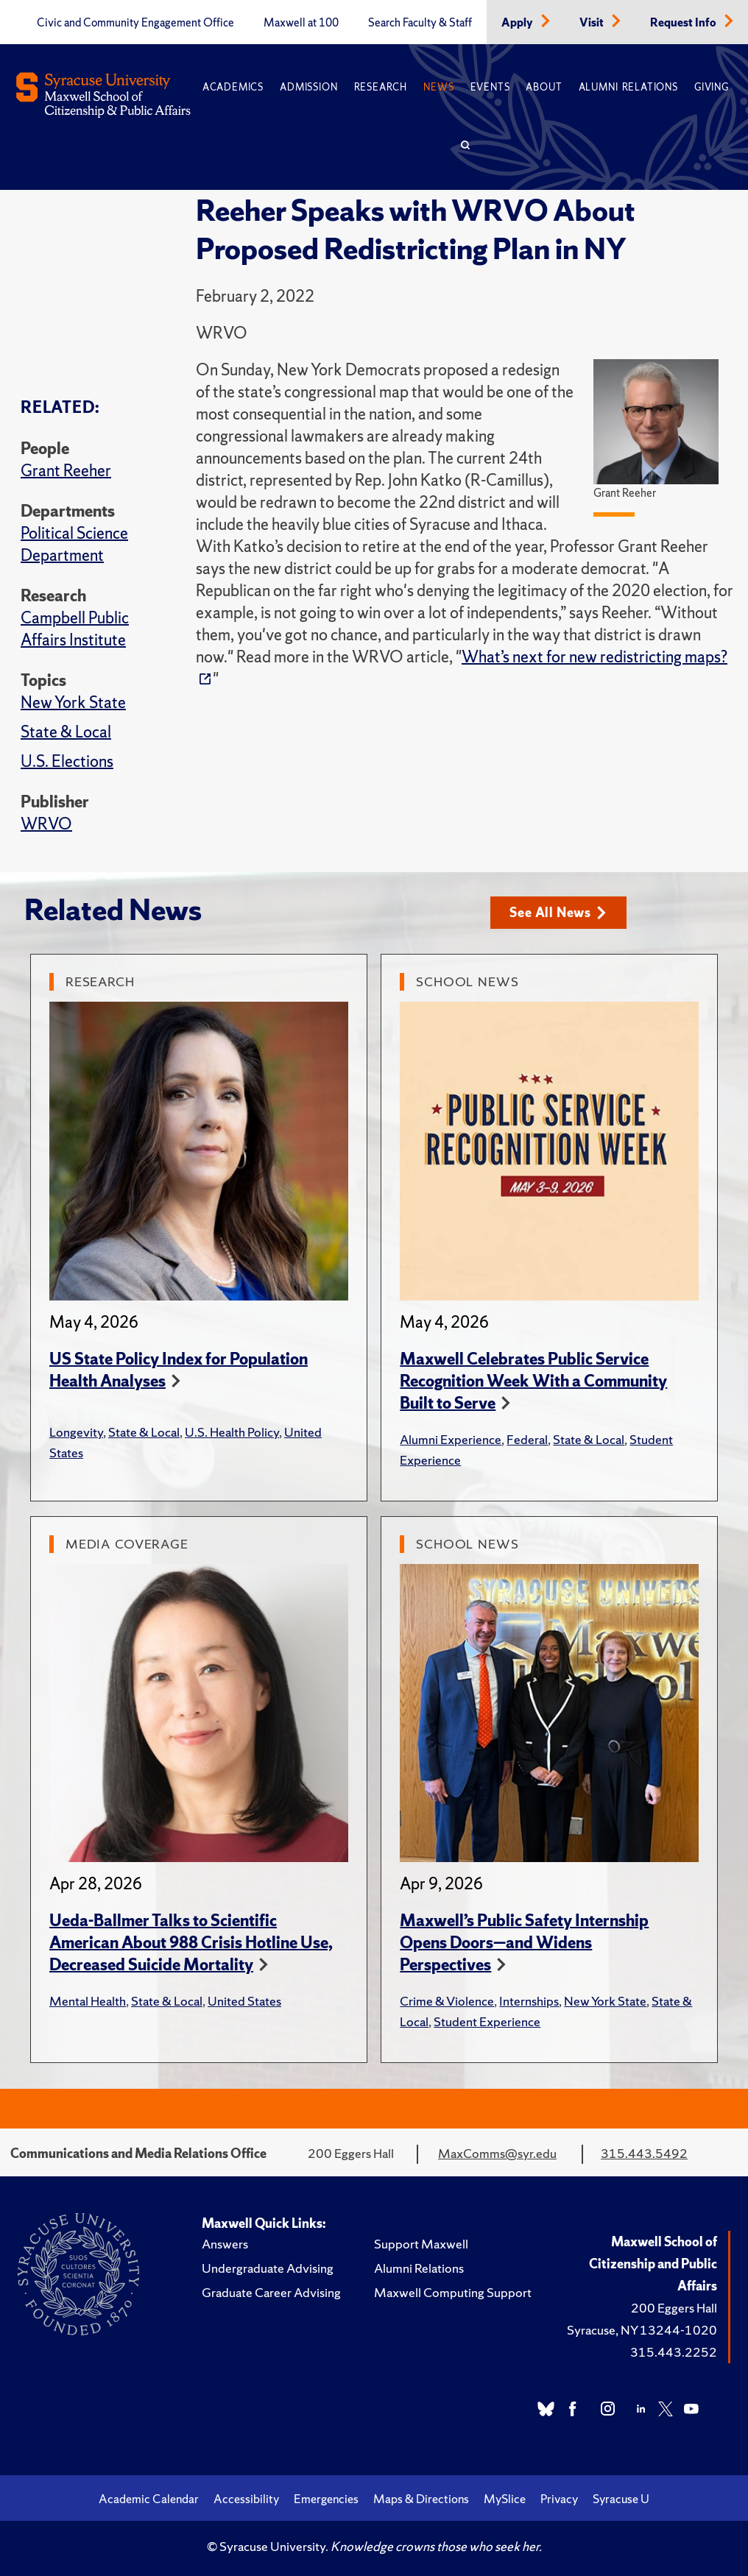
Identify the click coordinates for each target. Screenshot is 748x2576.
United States (244, 2000)
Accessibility (246, 2499)
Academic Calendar (149, 2499)
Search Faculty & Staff (420, 22)
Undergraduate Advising (268, 2268)
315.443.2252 (673, 2351)
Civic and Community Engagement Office (135, 22)
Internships (529, 2000)
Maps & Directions (421, 2499)
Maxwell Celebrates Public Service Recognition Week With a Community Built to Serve (533, 1381)
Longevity (76, 1431)
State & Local (66, 732)
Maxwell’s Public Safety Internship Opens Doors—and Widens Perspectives (524, 1942)
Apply (518, 22)
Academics (233, 87)
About (544, 87)
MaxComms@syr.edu (497, 2153)
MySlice (505, 2499)
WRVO (46, 824)
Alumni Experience (450, 1439)
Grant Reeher (66, 470)
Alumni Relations (628, 87)
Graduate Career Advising (271, 2292)
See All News (557, 912)
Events (490, 87)
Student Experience (487, 2021)
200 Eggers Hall (674, 2307)
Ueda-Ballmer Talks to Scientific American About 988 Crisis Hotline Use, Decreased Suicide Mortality (191, 1942)
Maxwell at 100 (301, 22)
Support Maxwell (421, 2243)
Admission (308, 87)
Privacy (559, 2499)
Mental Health (87, 2000)
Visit (592, 22)
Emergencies (326, 2499)
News (438, 87)
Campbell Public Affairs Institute (75, 629)
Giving (711, 87)
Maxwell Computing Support (453, 2292)
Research (380, 87)
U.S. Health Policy (232, 1431)
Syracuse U (621, 2499)
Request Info (684, 22)
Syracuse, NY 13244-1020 (642, 2329)
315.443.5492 (644, 2153)
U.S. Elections (67, 761)
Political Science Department (74, 544)
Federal (527, 1439)
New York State (73, 702)
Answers (225, 2243)
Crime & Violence (447, 2000)
